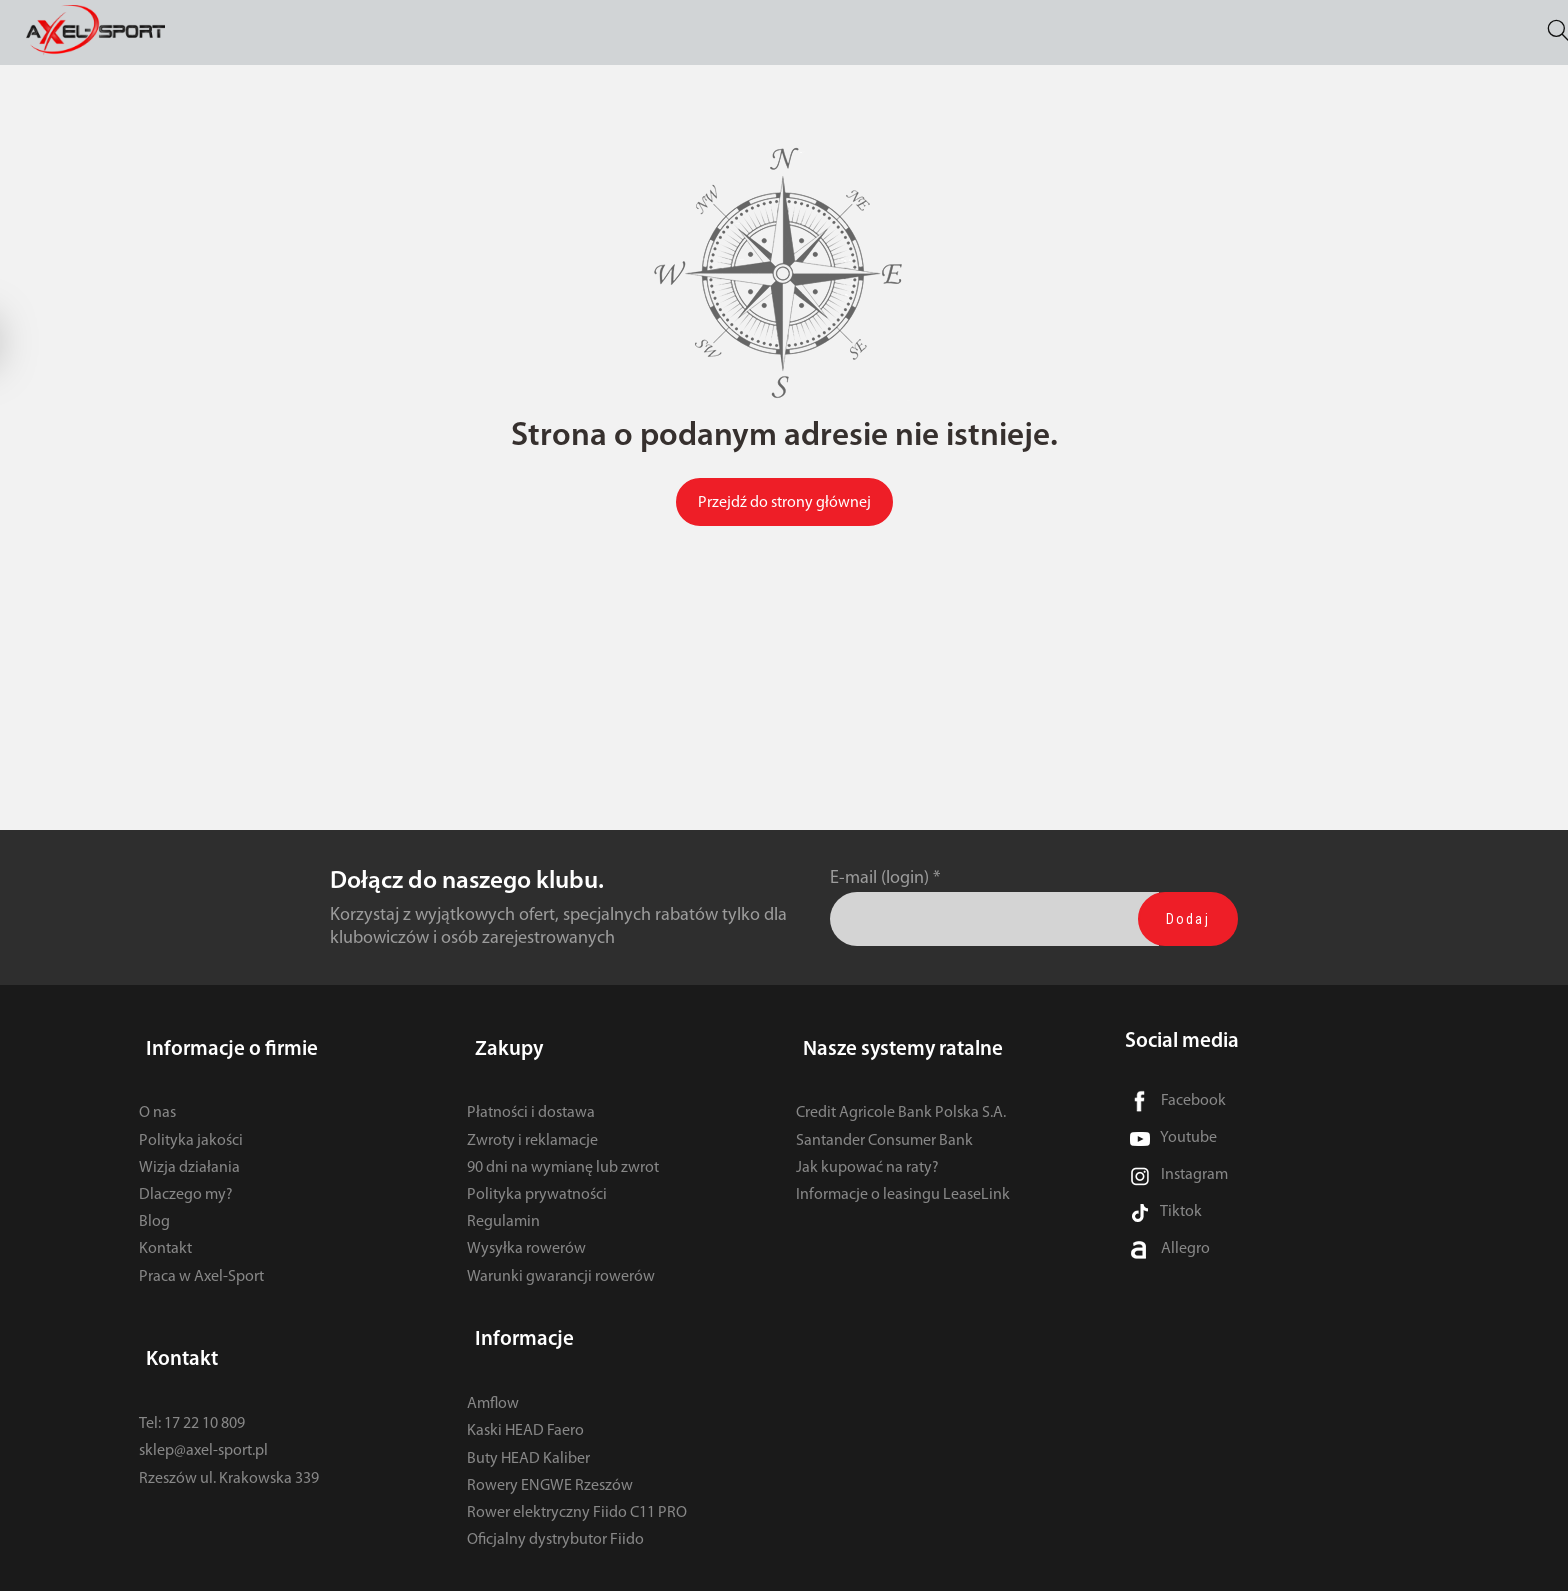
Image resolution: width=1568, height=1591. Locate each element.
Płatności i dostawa (531, 1096)
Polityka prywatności (537, 1178)
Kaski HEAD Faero (525, 1397)
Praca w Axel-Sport (201, 1259)
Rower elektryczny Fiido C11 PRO (577, 1478)
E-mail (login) (879, 878)
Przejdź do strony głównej (784, 503)
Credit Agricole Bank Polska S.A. (901, 1096)
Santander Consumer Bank (884, 1123)
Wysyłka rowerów (526, 1232)
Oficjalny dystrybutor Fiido (555, 1505)
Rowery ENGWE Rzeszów (550, 1451)
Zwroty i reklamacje (532, 1123)
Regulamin (503, 1205)
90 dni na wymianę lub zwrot (563, 1150)
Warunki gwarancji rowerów (561, 1259)
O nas (157, 1096)
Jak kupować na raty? (867, 1150)
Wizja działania (189, 1150)
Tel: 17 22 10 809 (192, 1389)
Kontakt (165, 1232)
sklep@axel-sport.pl (203, 1417)
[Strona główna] (111, 33)
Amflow (493, 1369)
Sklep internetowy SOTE (1367, 1570)
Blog (154, 1205)
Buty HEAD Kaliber (528, 1424)
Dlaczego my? (186, 1178)
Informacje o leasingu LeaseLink (903, 1178)
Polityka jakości (191, 1123)
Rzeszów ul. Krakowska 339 (229, 1444)
